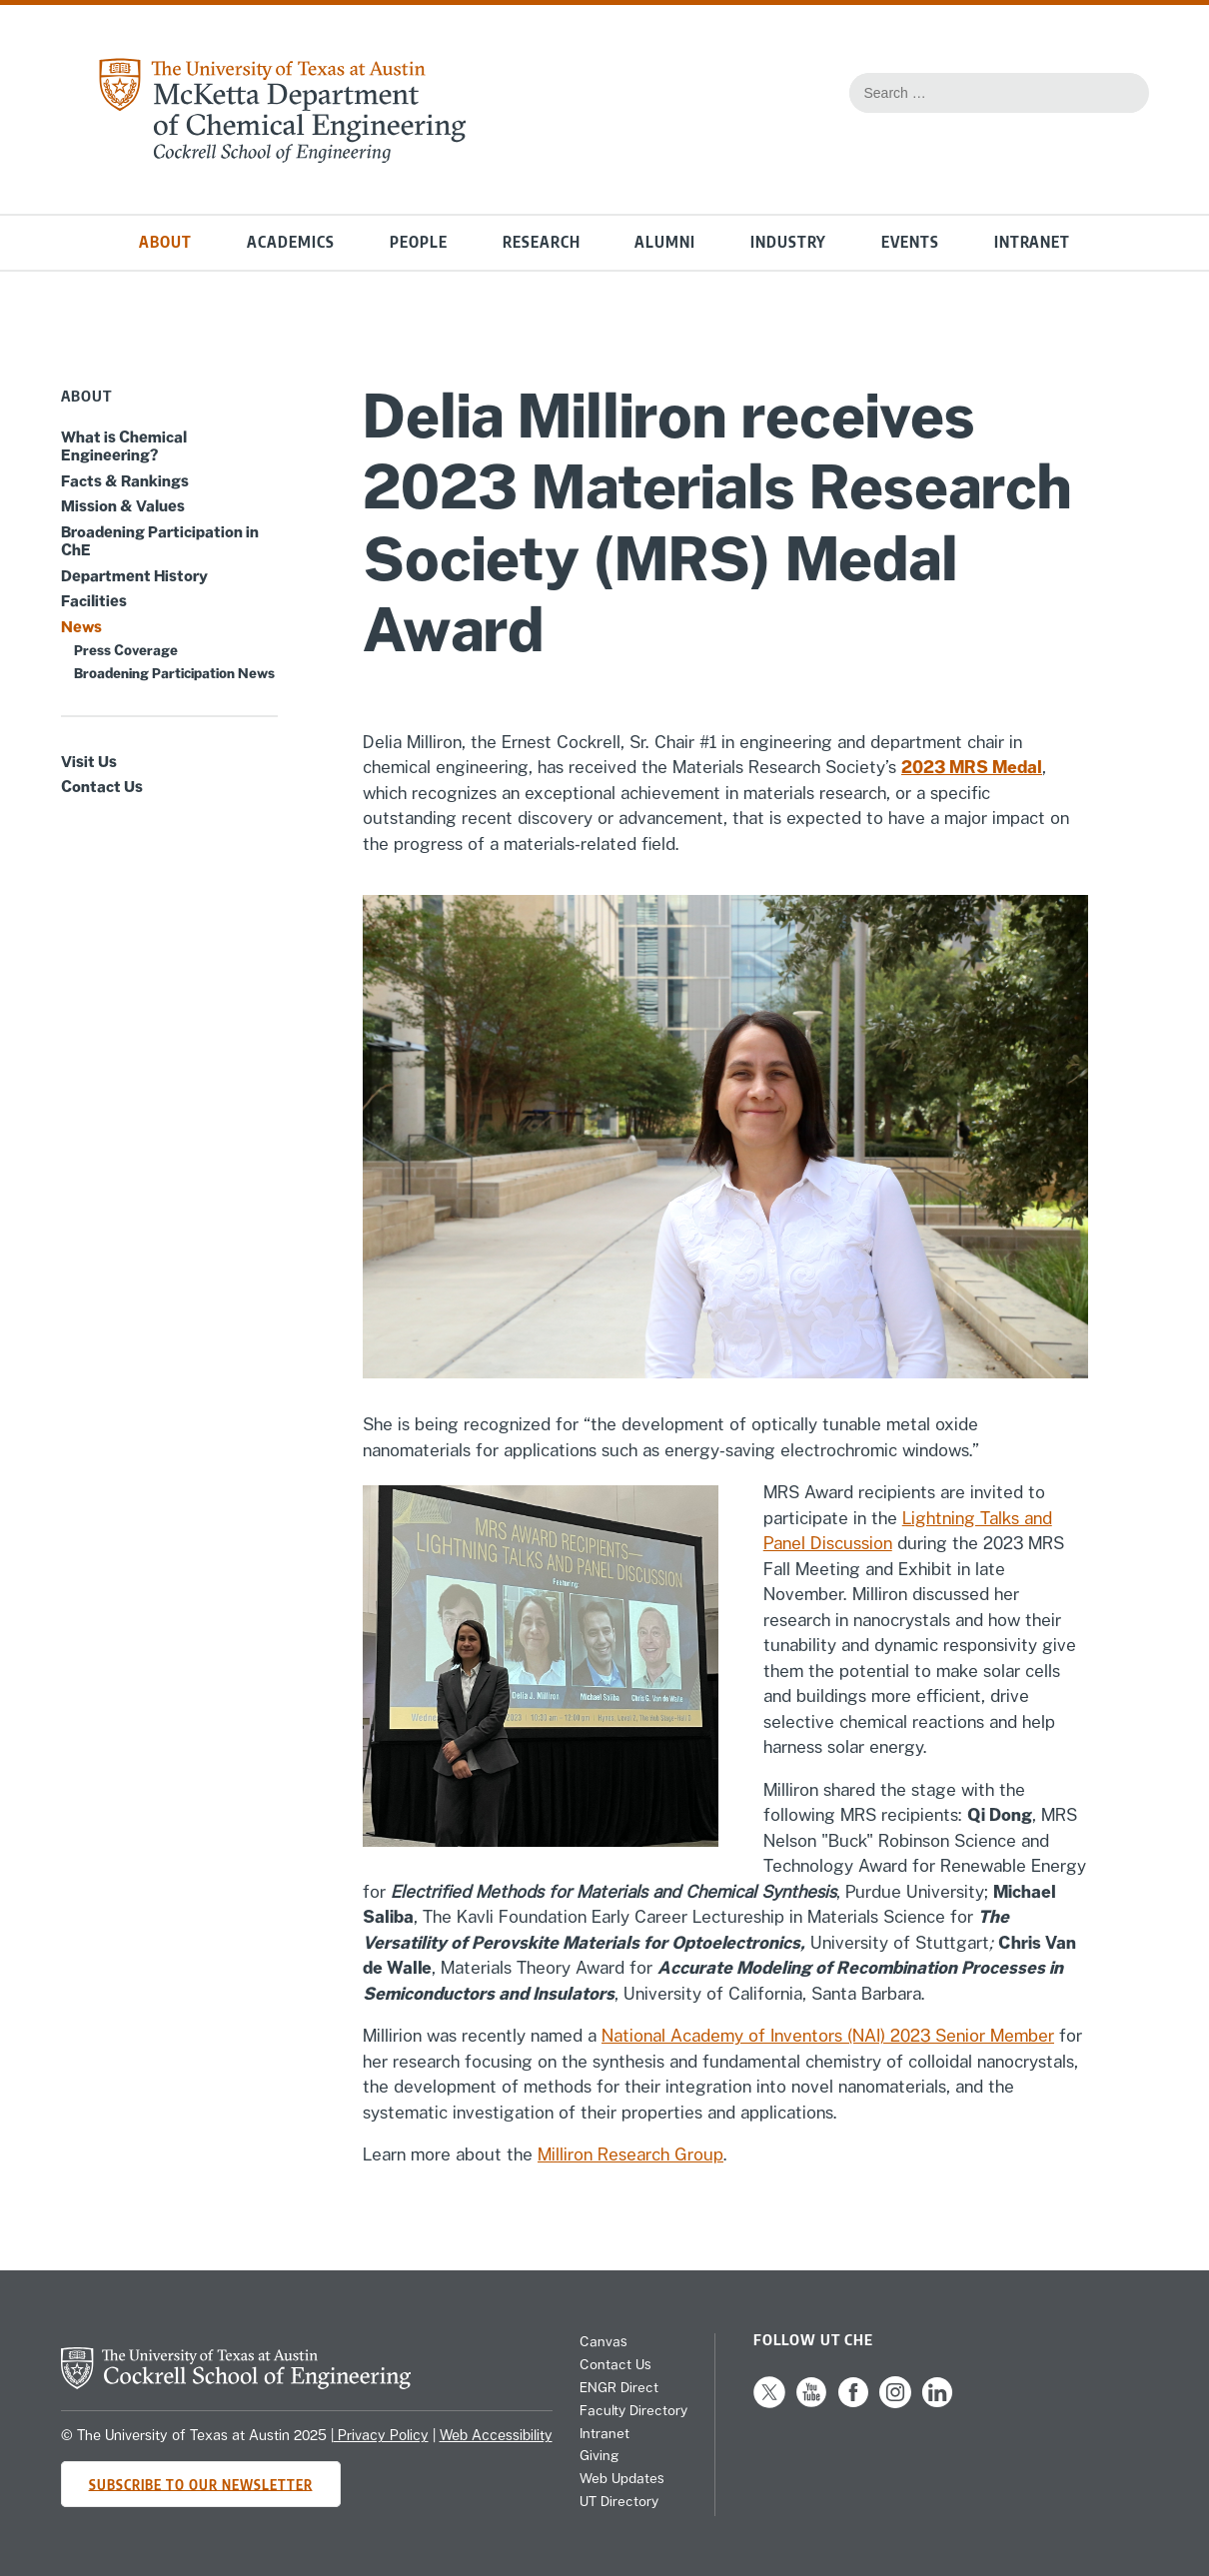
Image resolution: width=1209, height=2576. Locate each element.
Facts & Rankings (125, 480)
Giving (599, 2455)
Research (542, 242)
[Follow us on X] (769, 2403)
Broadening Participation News (174, 673)
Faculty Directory (633, 2410)
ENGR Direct (619, 2387)
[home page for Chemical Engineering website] (282, 157)
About (165, 242)
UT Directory (619, 2501)
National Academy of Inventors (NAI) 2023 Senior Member (828, 2036)
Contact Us (102, 786)
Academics (291, 242)
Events (910, 242)
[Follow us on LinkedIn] (937, 2403)
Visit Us (89, 761)
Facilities (94, 600)
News (81, 626)
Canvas (603, 2341)
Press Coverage (126, 650)
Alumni (664, 242)
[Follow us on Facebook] (853, 2403)
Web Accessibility (496, 2435)
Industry (788, 242)
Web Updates (622, 2478)
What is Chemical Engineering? (124, 445)
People (419, 242)
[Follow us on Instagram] (895, 2403)
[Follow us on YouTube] (811, 2403)
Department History (134, 575)
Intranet (1032, 242)
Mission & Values (123, 505)
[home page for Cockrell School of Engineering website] (236, 2383)
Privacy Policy (381, 2435)
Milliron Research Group (630, 2154)
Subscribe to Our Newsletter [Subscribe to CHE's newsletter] (201, 2483)
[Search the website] (1124, 93)
